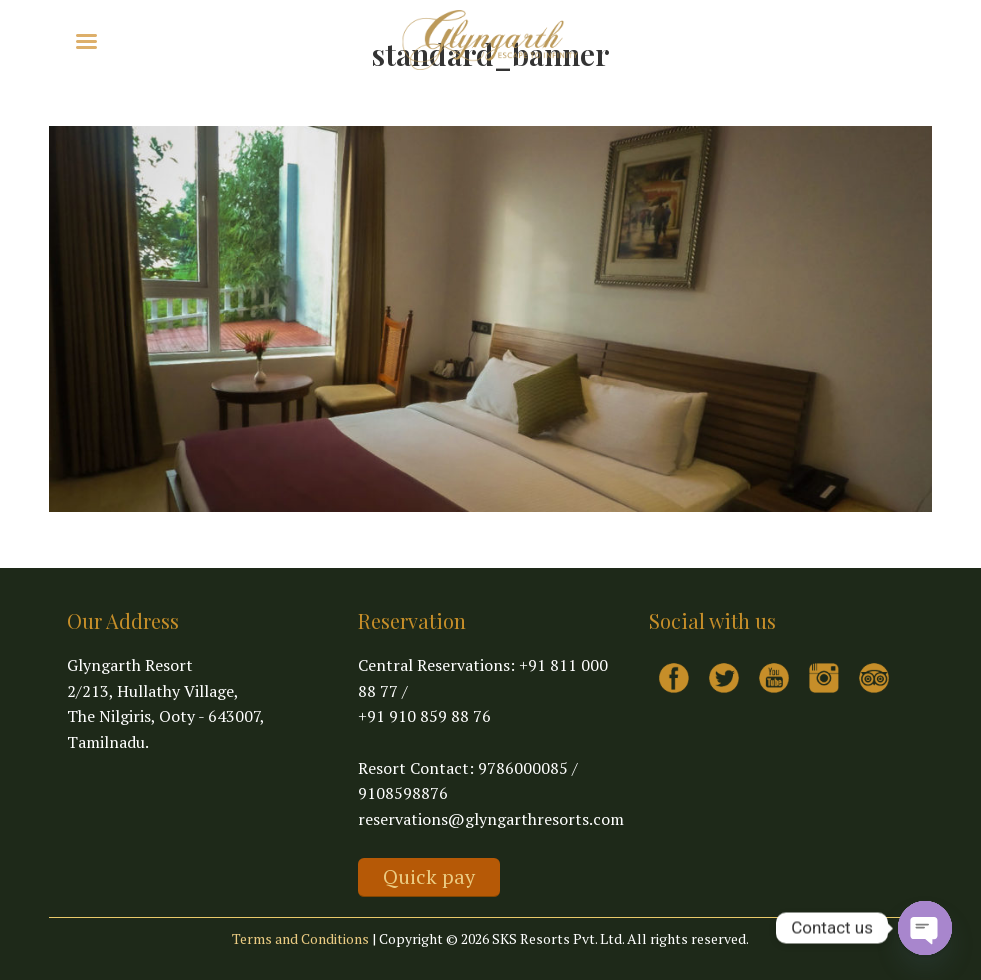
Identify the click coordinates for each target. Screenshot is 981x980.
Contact (329, 39)
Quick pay (429, 876)
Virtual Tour (245, 39)
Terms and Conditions (300, 938)
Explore (149, 39)
